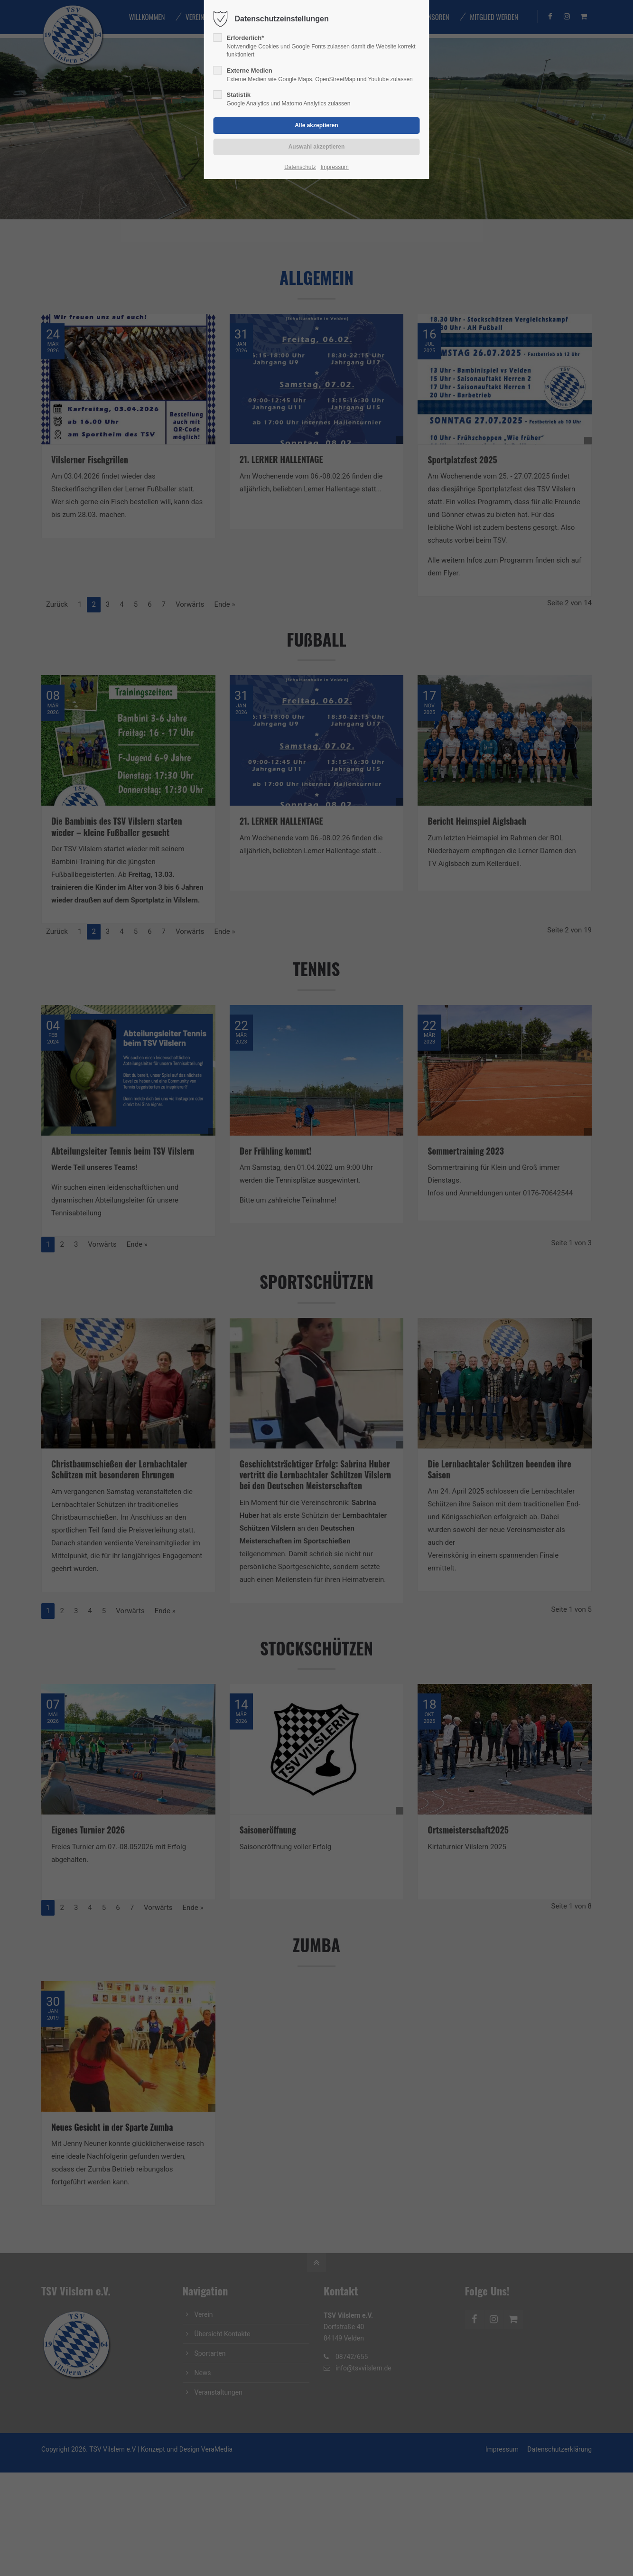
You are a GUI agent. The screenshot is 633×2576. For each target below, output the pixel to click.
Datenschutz (300, 167)
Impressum (334, 167)
